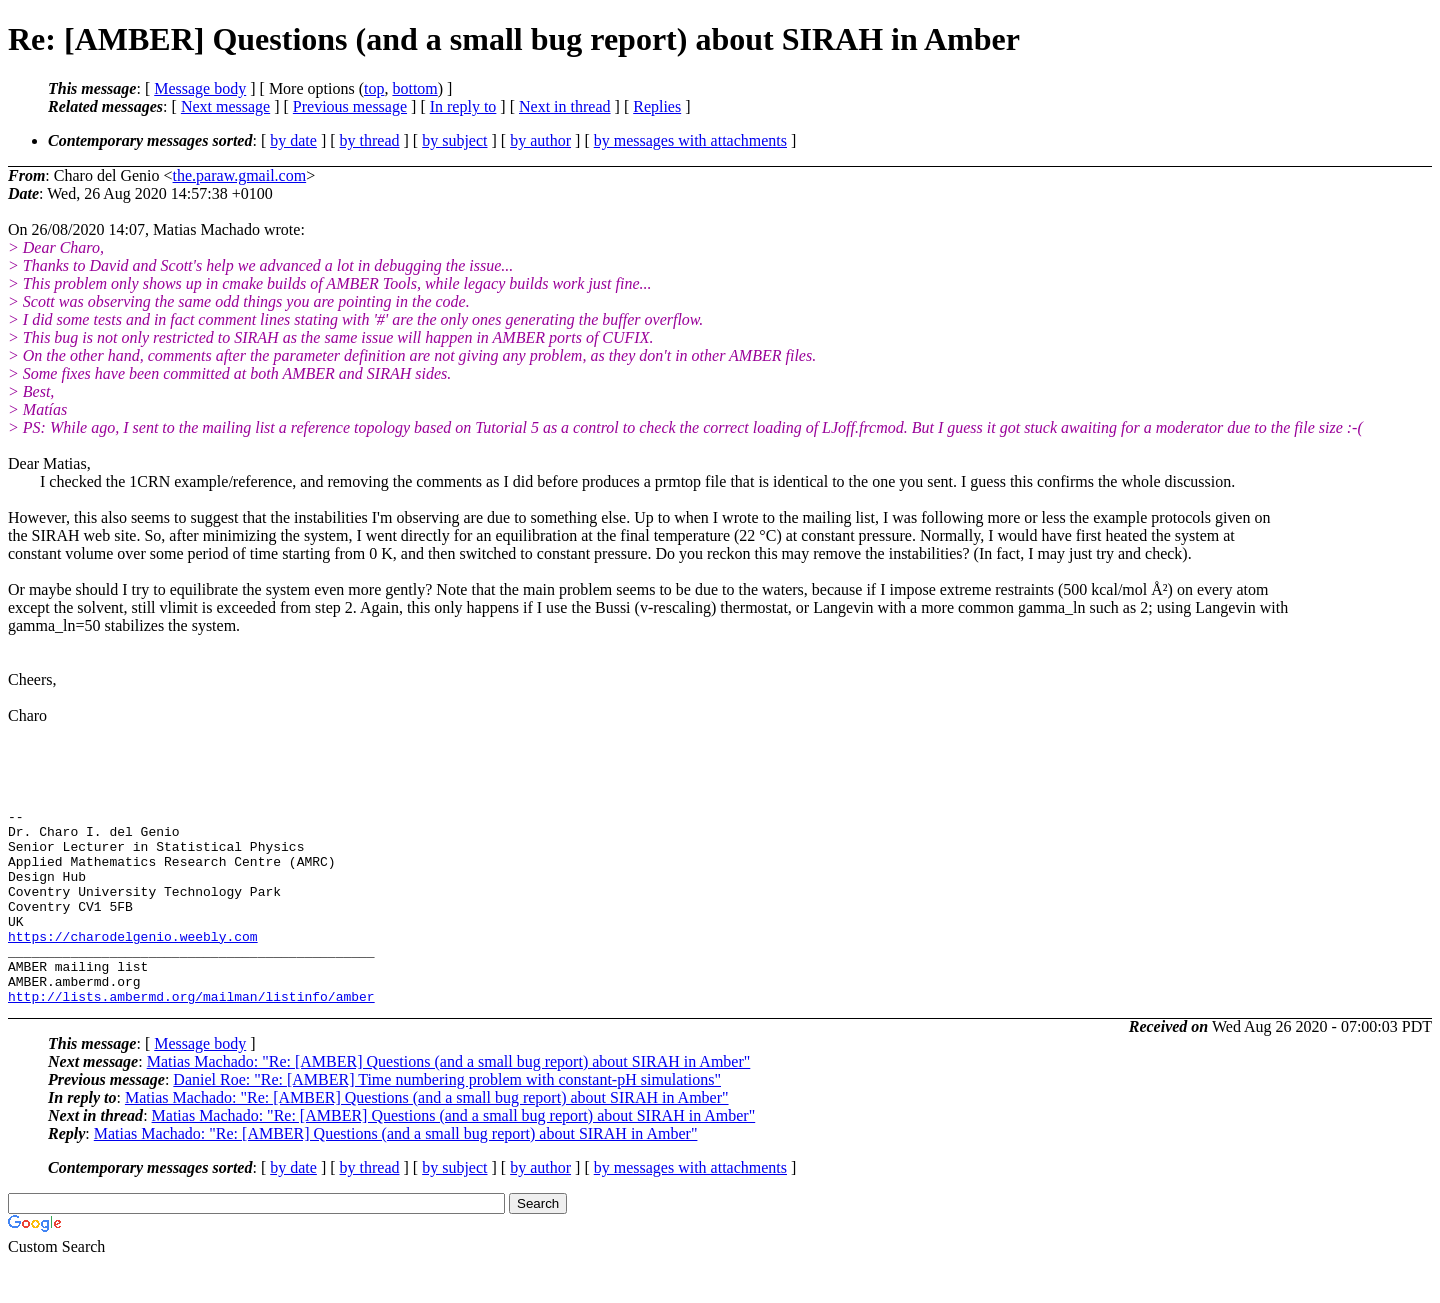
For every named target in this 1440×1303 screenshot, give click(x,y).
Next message (225, 106)
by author (540, 140)
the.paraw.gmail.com (240, 175)
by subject (454, 140)
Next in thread (565, 106)
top (374, 88)
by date (293, 140)
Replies (657, 106)
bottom (414, 88)
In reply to (463, 106)
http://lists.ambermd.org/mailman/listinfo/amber (191, 1035)
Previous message (350, 106)
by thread (370, 140)
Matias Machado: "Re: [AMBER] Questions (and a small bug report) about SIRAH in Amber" (449, 1100)
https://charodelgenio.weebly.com (133, 963)
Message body (200, 88)
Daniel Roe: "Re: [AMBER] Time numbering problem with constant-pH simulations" (447, 1118)
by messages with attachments (690, 140)
